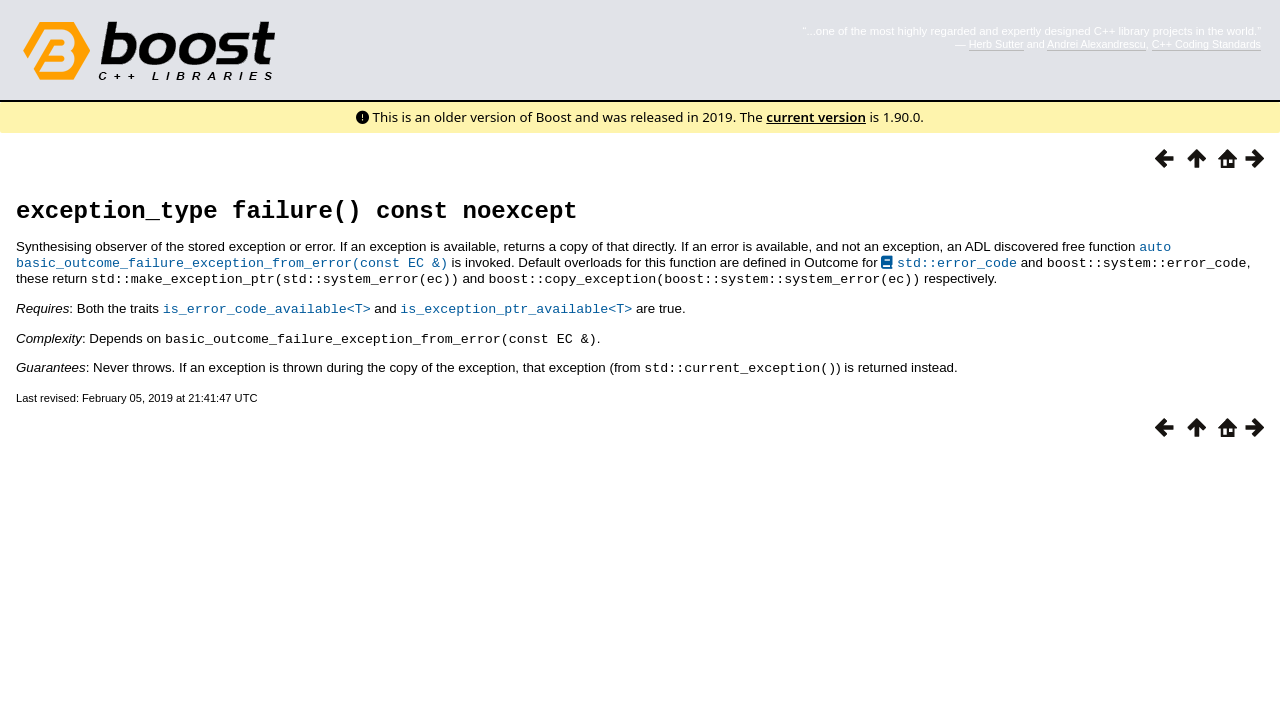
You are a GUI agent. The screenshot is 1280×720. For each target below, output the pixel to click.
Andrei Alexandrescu (1096, 44)
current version (816, 117)
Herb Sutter (996, 44)
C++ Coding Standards (1206, 44)
